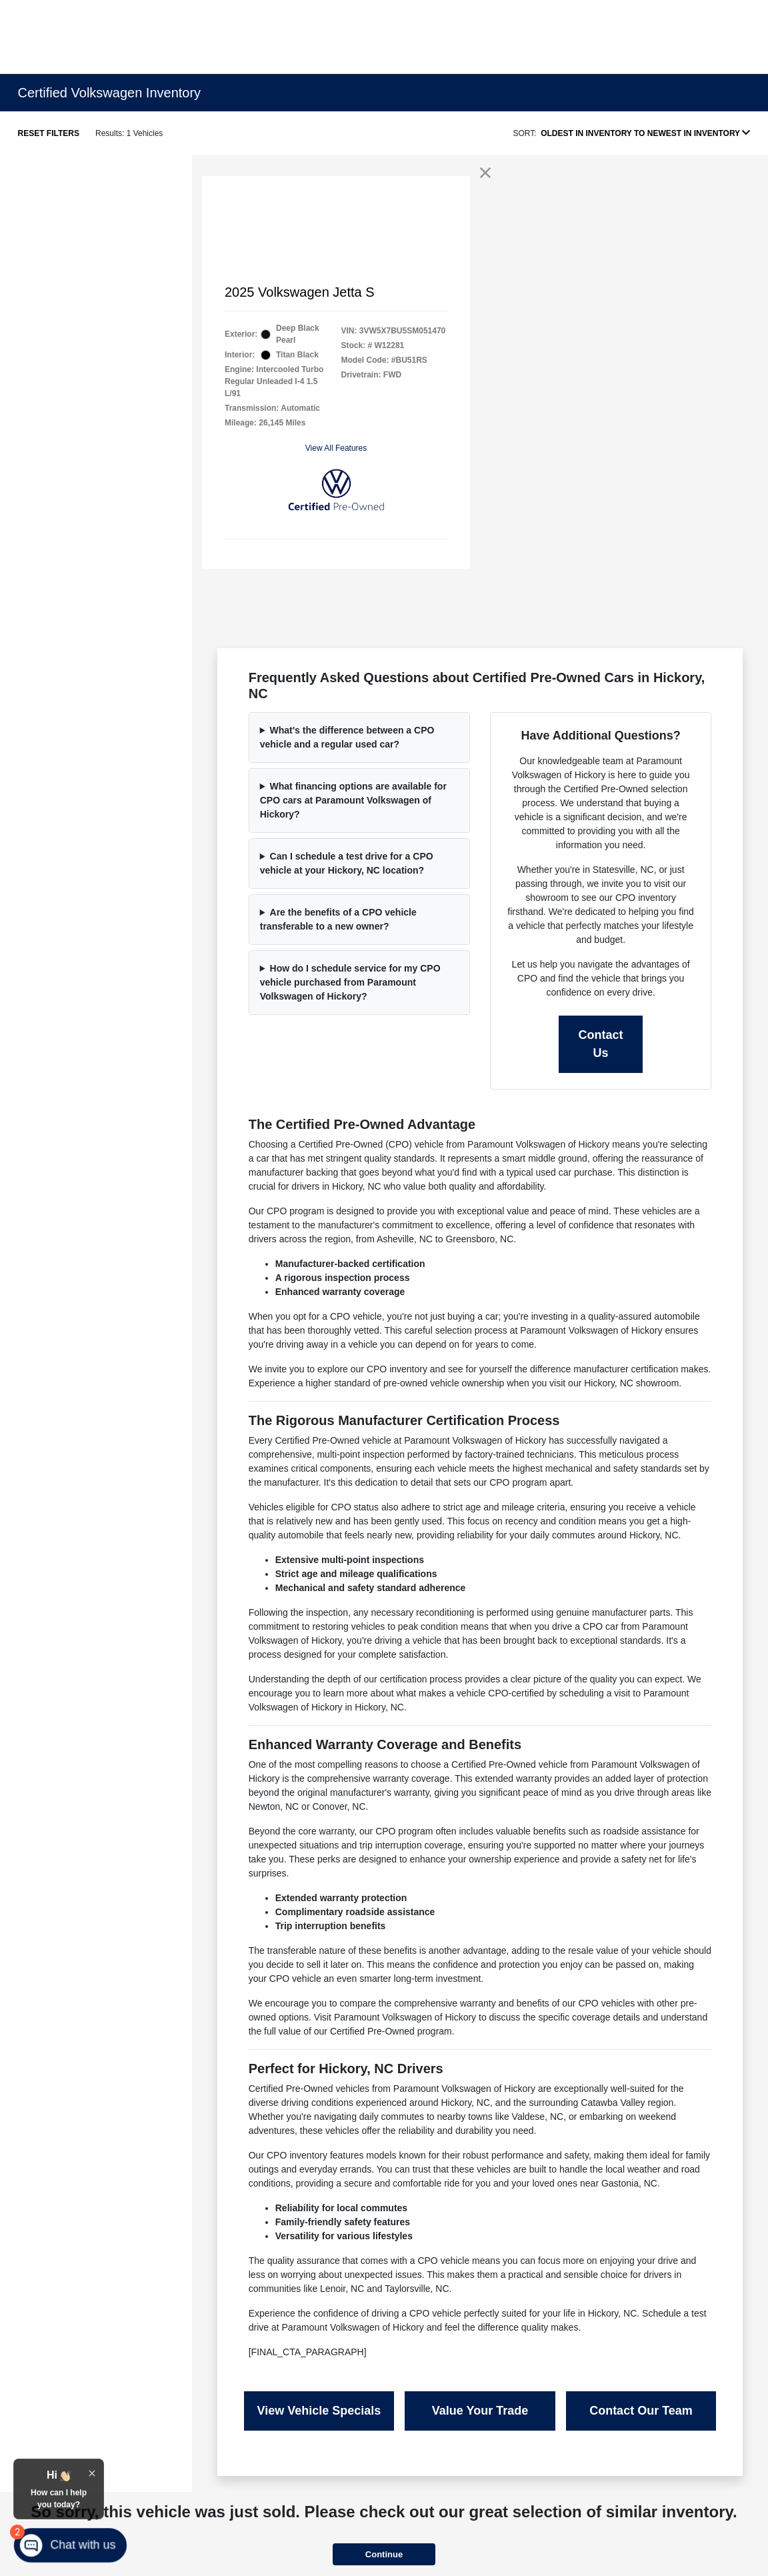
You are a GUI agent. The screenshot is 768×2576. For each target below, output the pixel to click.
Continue (384, 2554)
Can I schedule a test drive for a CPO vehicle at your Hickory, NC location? (346, 863)
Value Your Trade (480, 2410)
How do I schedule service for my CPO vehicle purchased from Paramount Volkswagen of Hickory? (350, 982)
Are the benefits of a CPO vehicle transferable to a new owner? (338, 919)
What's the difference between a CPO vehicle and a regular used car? (347, 737)
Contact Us (601, 1044)
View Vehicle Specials (319, 2410)
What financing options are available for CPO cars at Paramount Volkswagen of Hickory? (353, 800)
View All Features (336, 448)
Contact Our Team (641, 2410)
